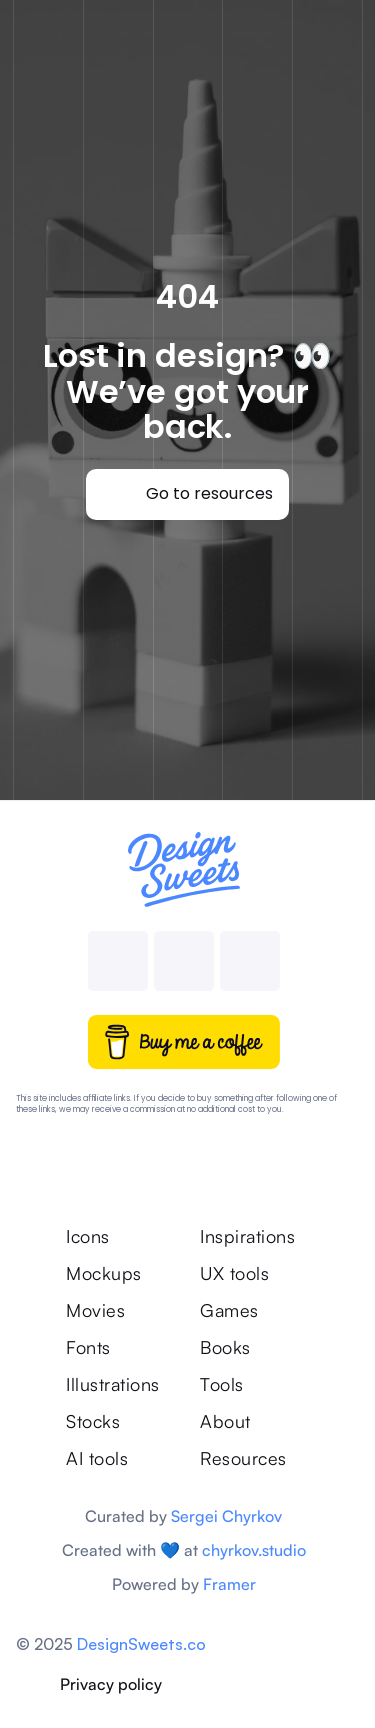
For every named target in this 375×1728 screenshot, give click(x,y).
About (225, 1421)
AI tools (97, 1458)
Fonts (88, 1347)
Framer (229, 1584)
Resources (243, 1458)
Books (225, 1347)
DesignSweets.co (141, 1644)
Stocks (93, 1421)
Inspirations (250, 1236)
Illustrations (113, 1384)
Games (229, 1310)
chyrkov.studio (254, 1550)
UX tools (234, 1273)
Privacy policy (111, 1684)
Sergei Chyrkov (226, 1516)
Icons (88, 1236)
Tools (222, 1384)
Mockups (104, 1273)
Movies (95, 1310)
